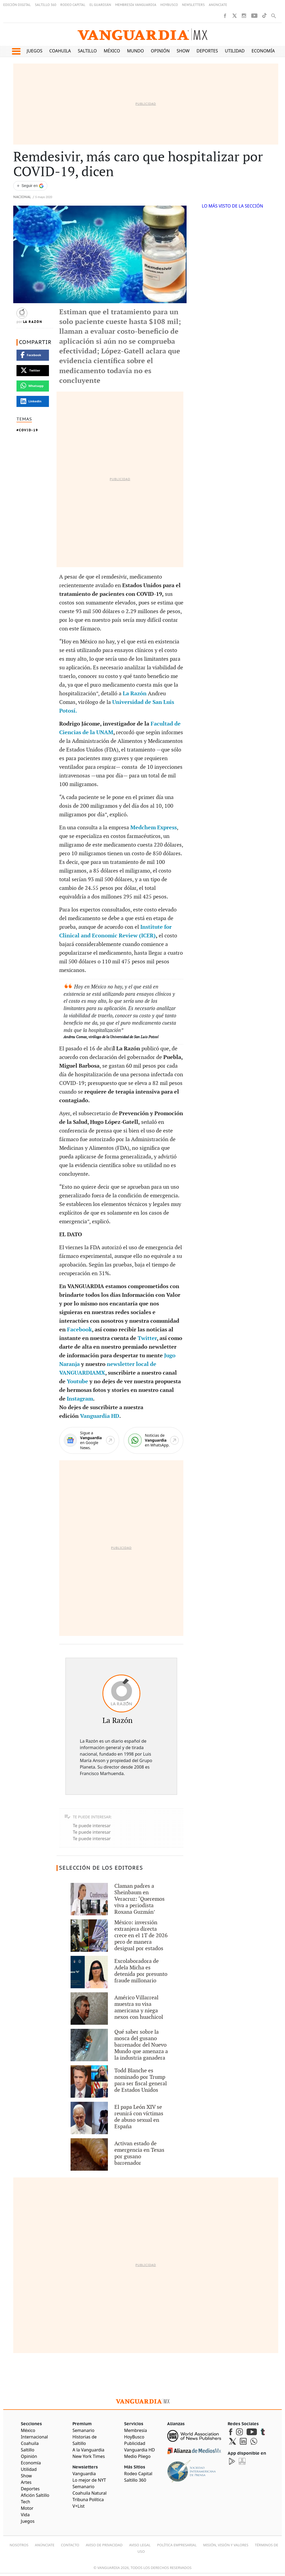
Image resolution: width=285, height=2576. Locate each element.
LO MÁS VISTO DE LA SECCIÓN (232, 206)
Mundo (135, 51)
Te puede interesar (92, 1826)
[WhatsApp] (154, 1440)
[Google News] (89, 1440)
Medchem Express (153, 827)
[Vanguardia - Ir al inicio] (142, 34)
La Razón (32, 322)
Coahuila (60, 51)
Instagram (80, 1399)
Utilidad (235, 51)
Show (183, 51)
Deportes (207, 51)
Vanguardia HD (99, 1416)
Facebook (79, 1330)
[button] (16, 51)
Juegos (34, 51)
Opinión (160, 51)
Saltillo (87, 51)
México (112, 51)
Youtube (77, 1381)
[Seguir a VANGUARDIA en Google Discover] (30, 186)
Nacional (22, 197)
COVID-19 (28, 430)
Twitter (147, 1338)
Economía (263, 51)
